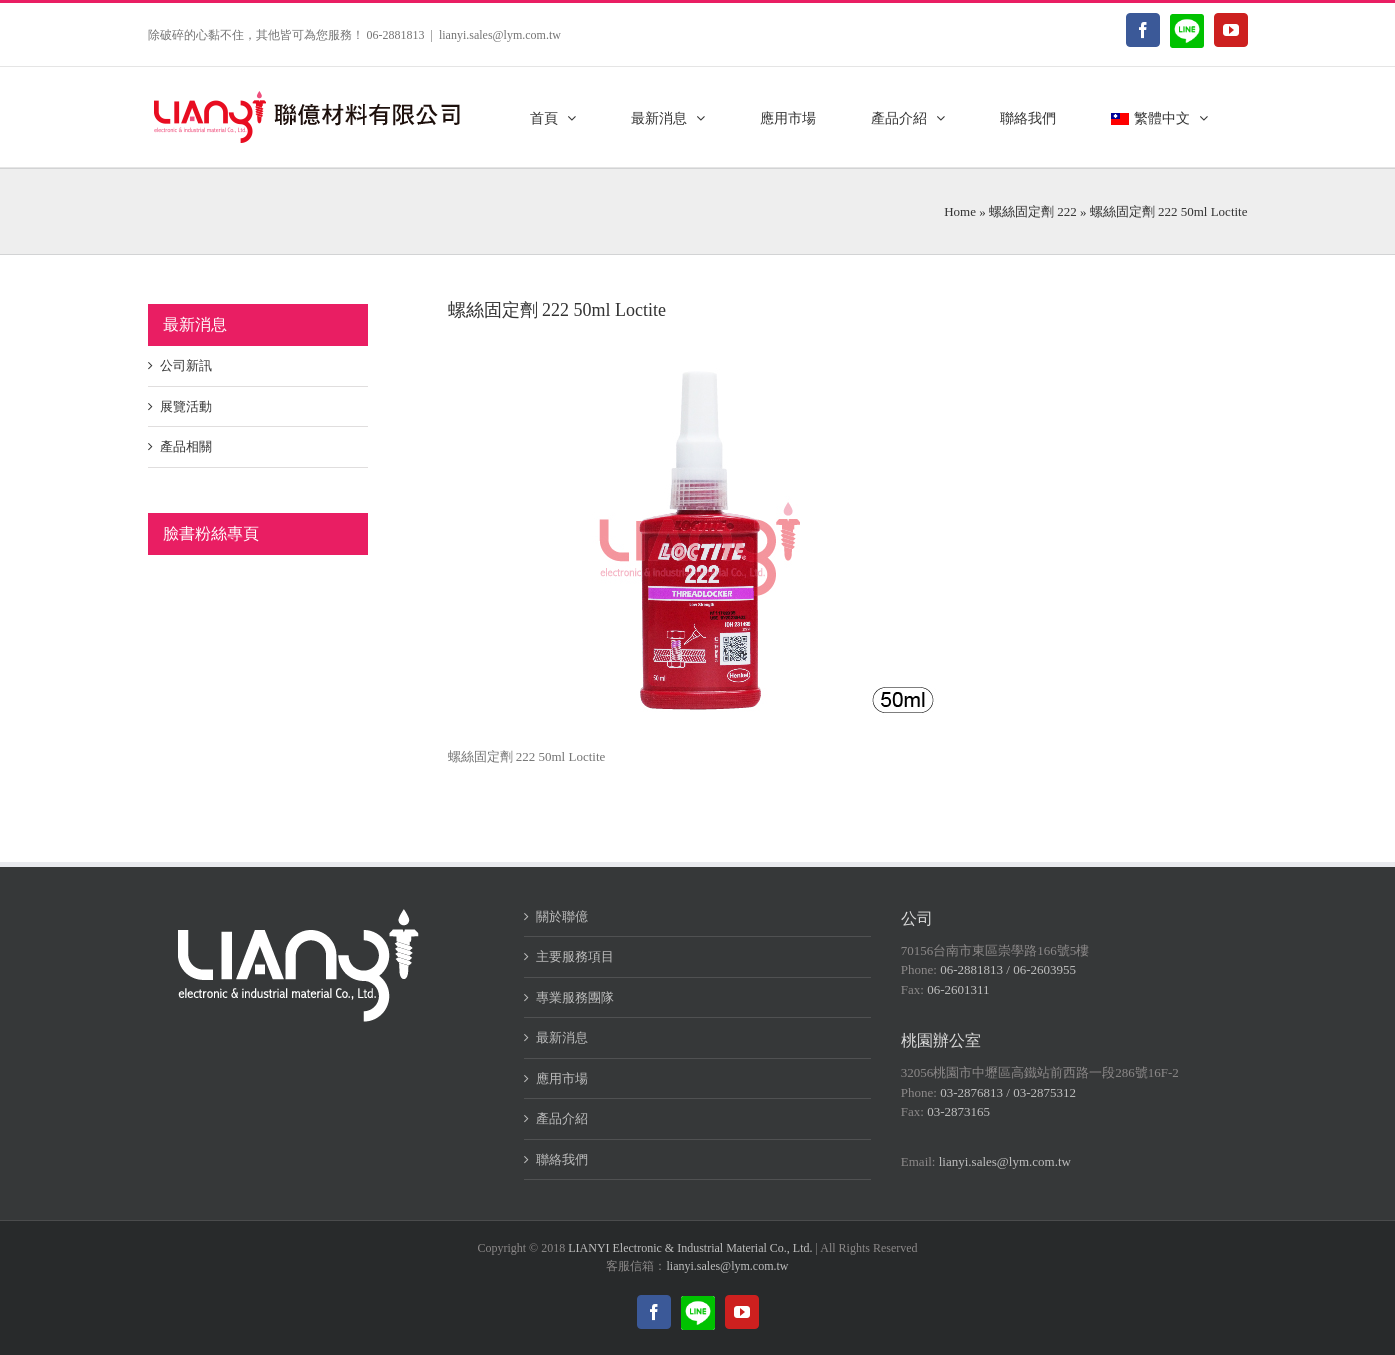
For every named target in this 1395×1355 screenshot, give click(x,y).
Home (960, 211)
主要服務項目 (575, 956)
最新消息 (562, 1037)
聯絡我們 (562, 1159)
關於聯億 (562, 916)
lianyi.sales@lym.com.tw (500, 35)
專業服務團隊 (575, 997)
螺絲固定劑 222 (1033, 211)
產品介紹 (562, 1118)
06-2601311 (958, 989)
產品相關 (186, 446)
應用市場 (562, 1078)
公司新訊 (186, 365)
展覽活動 (186, 406)
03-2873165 (958, 1111)
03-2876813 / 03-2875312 (1008, 1092)
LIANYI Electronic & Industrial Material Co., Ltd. (690, 1248)
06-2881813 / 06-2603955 (1008, 969)
